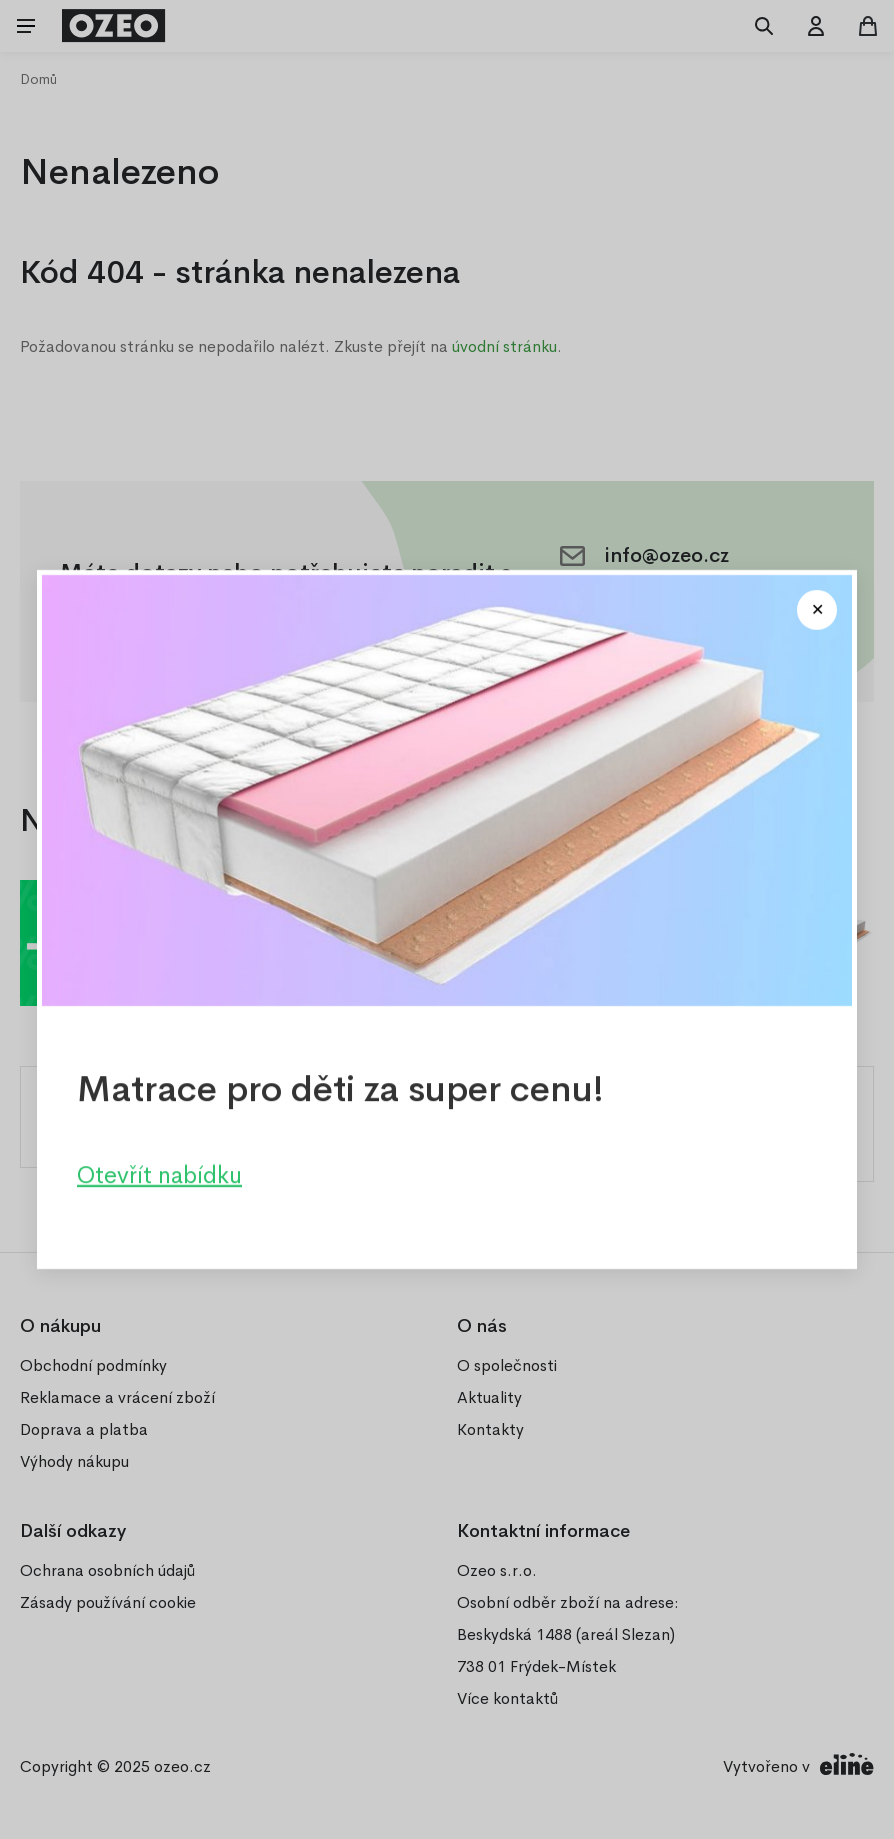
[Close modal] (817, 610)
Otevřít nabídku (159, 1175)
